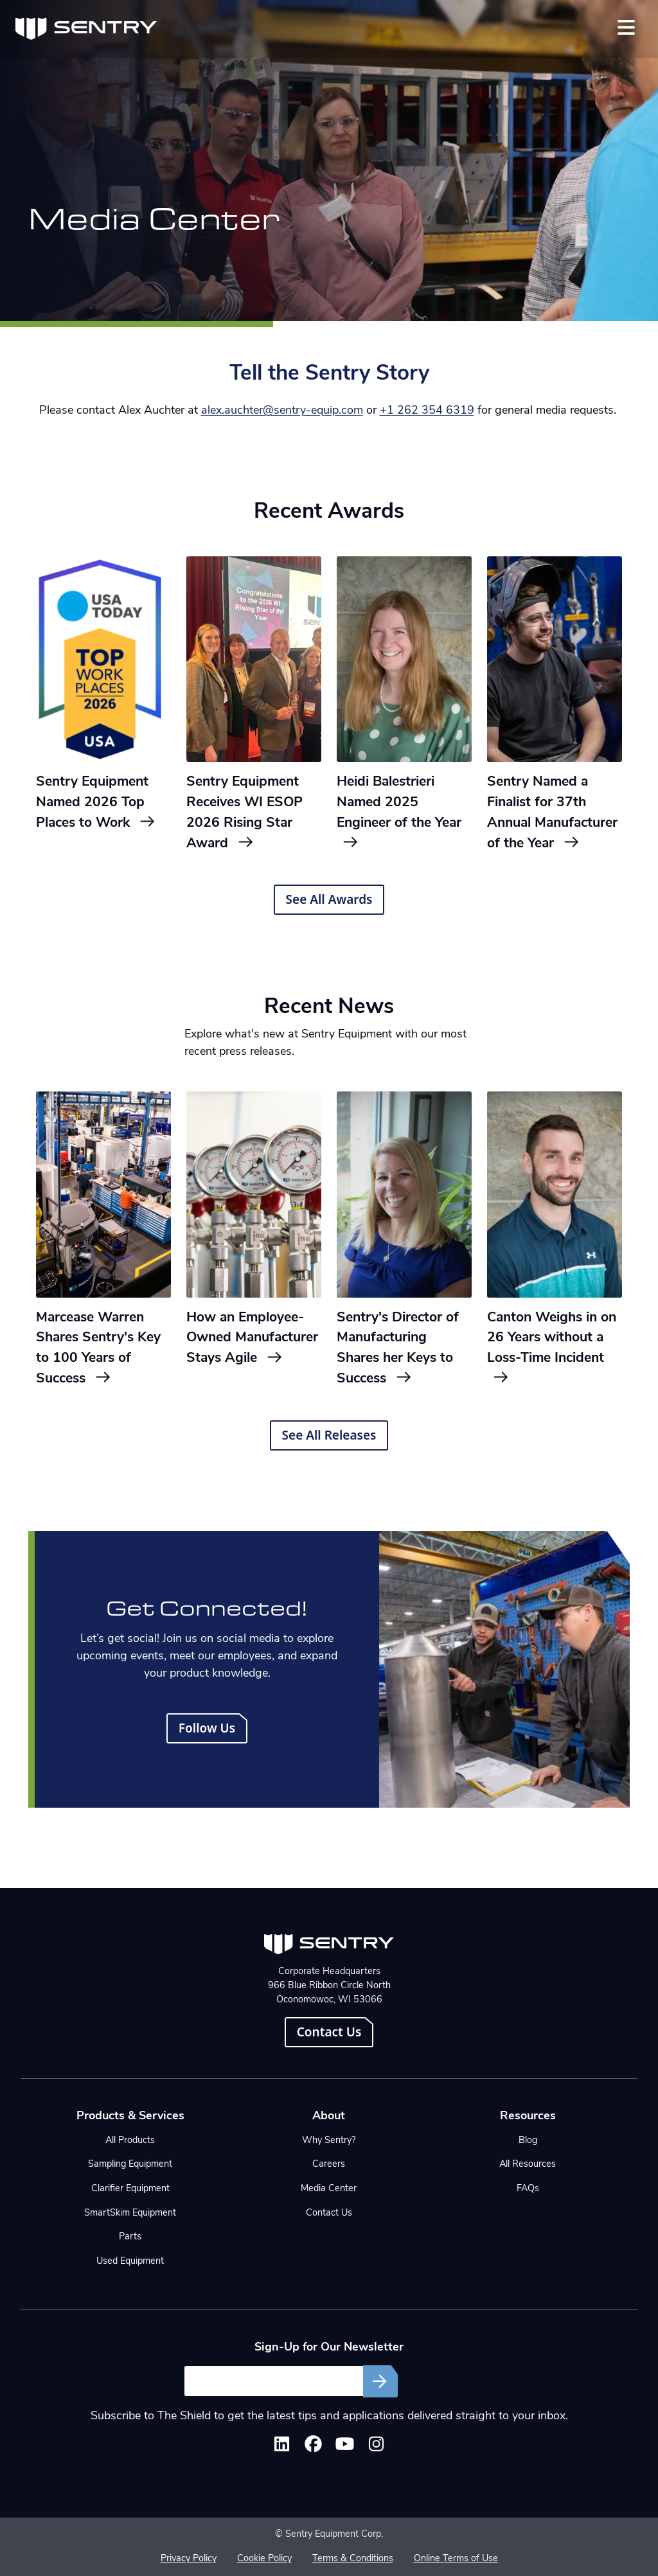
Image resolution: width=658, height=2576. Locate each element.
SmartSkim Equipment (130, 2213)
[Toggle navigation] (626, 27)
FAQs (528, 2189)
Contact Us (329, 2032)
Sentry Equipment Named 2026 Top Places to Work (96, 802)
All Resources (527, 2164)
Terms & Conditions (352, 2559)
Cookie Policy (264, 2559)
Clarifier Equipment (130, 2189)
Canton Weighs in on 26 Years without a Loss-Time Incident (551, 1347)
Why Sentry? (328, 2141)
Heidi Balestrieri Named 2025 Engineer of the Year (399, 812)
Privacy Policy (189, 2559)
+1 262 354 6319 (427, 411)
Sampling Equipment (130, 2164)
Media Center (329, 2189)
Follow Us (207, 1728)
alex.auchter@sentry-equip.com (282, 411)
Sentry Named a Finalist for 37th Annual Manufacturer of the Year (552, 812)
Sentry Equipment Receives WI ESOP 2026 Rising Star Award (244, 812)
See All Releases (329, 1435)
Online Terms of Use (456, 2559)
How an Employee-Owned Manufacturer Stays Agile (252, 1338)
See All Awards (329, 899)
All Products (130, 2141)
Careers (328, 2164)
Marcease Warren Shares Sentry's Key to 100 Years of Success (98, 1348)
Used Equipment (130, 2261)
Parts (130, 2237)
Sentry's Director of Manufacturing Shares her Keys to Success (398, 1348)
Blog (528, 2141)
